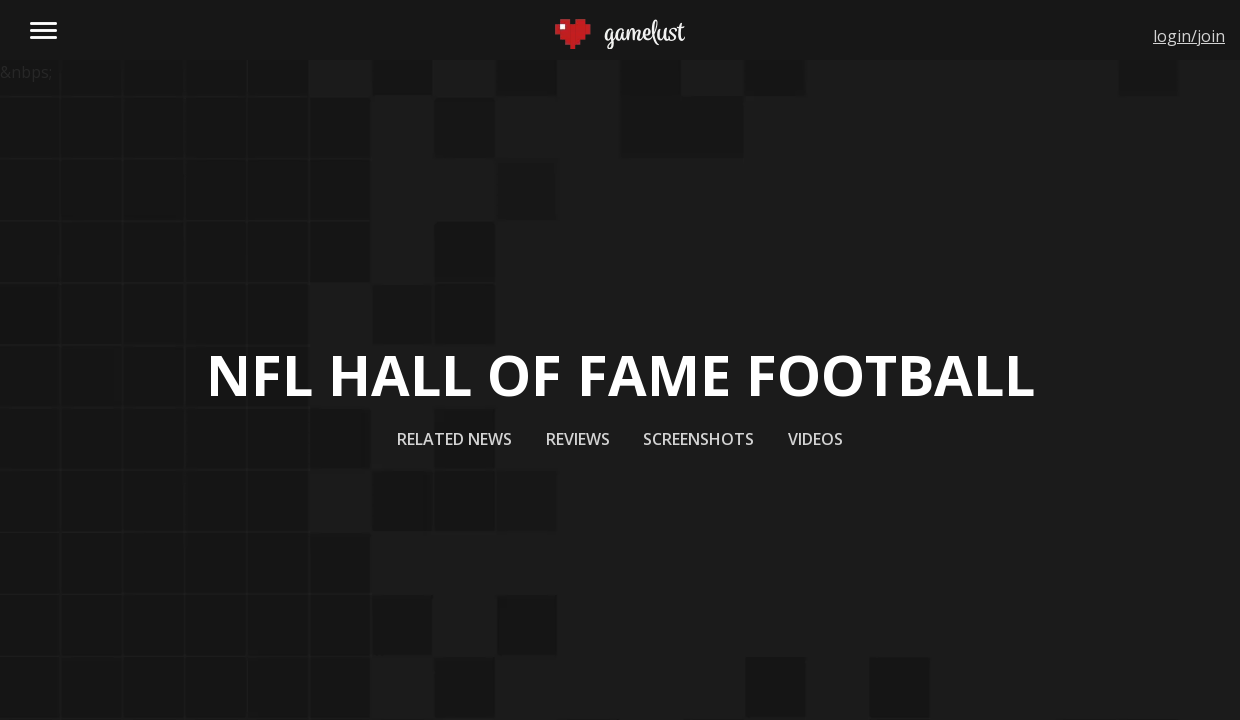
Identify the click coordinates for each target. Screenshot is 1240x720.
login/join (1189, 36)
